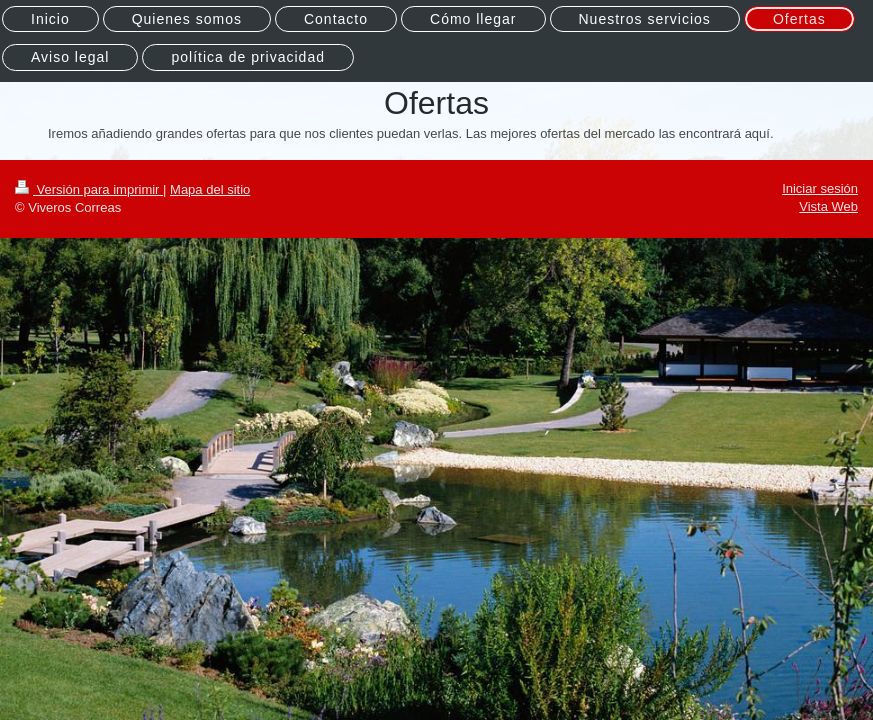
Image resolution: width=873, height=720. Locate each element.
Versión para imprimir (89, 189)
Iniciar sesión (820, 188)
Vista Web (828, 206)
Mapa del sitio (210, 189)
